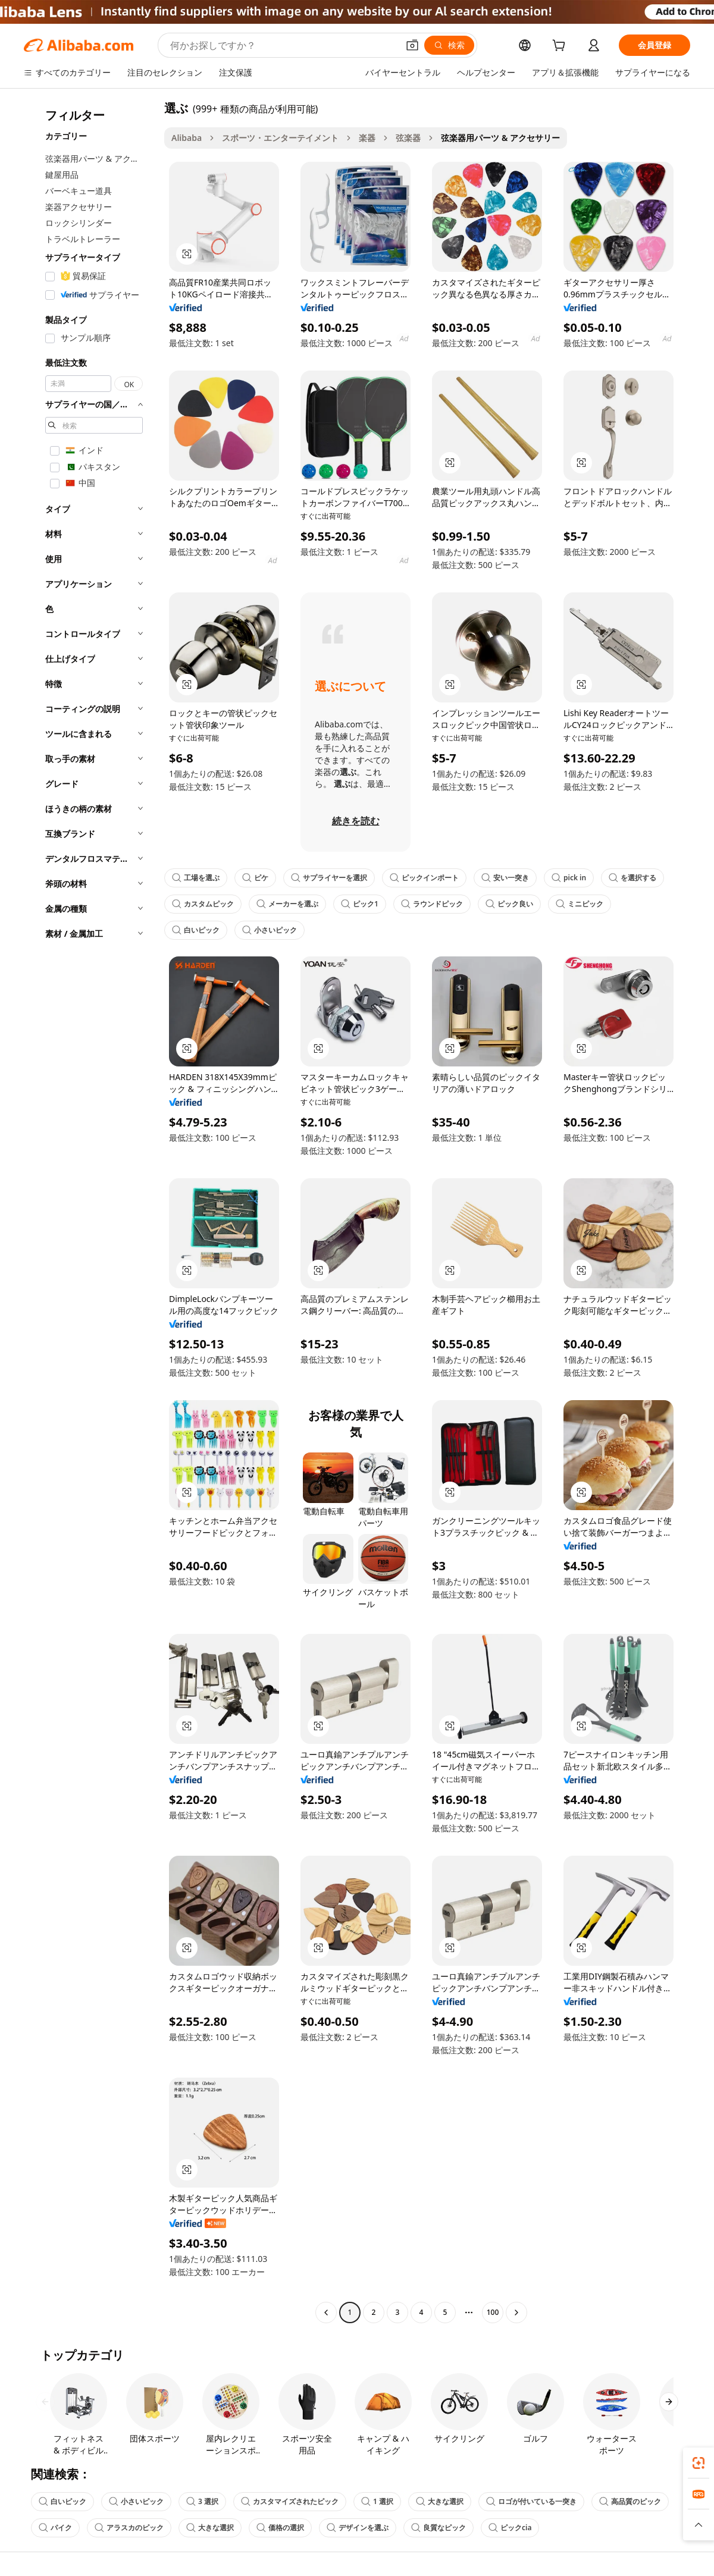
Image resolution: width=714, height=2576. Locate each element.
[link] (698, 2463)
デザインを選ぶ (358, 2527)
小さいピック (269, 930)
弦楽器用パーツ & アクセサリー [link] (500, 137)
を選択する (632, 878)
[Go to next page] (516, 2312)
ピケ (255, 878)
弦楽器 (408, 137)
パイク (55, 2527)
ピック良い (509, 904)
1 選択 (377, 2501)
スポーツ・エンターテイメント (280, 137)
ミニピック (579, 904)
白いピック (196, 930)
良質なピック (438, 2527)
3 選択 (202, 2501)
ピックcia (509, 2527)
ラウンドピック (432, 904)
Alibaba (186, 137)
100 (493, 2312)
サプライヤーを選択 (329, 878)
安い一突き (505, 878)
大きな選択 (440, 2501)
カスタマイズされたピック (290, 2501)
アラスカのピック (129, 2527)
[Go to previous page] (326, 2312)
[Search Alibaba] (283, 45)
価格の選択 (280, 2527)
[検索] (449, 45)
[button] (412, 45)
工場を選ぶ (196, 878)
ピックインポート (424, 878)
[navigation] (90, 1211)
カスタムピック (203, 904)
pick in (569, 878)
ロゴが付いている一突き (531, 2501)
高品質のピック (630, 2501)
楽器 (367, 137)
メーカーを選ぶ (287, 904)
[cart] (561, 47)
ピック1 (359, 904)
